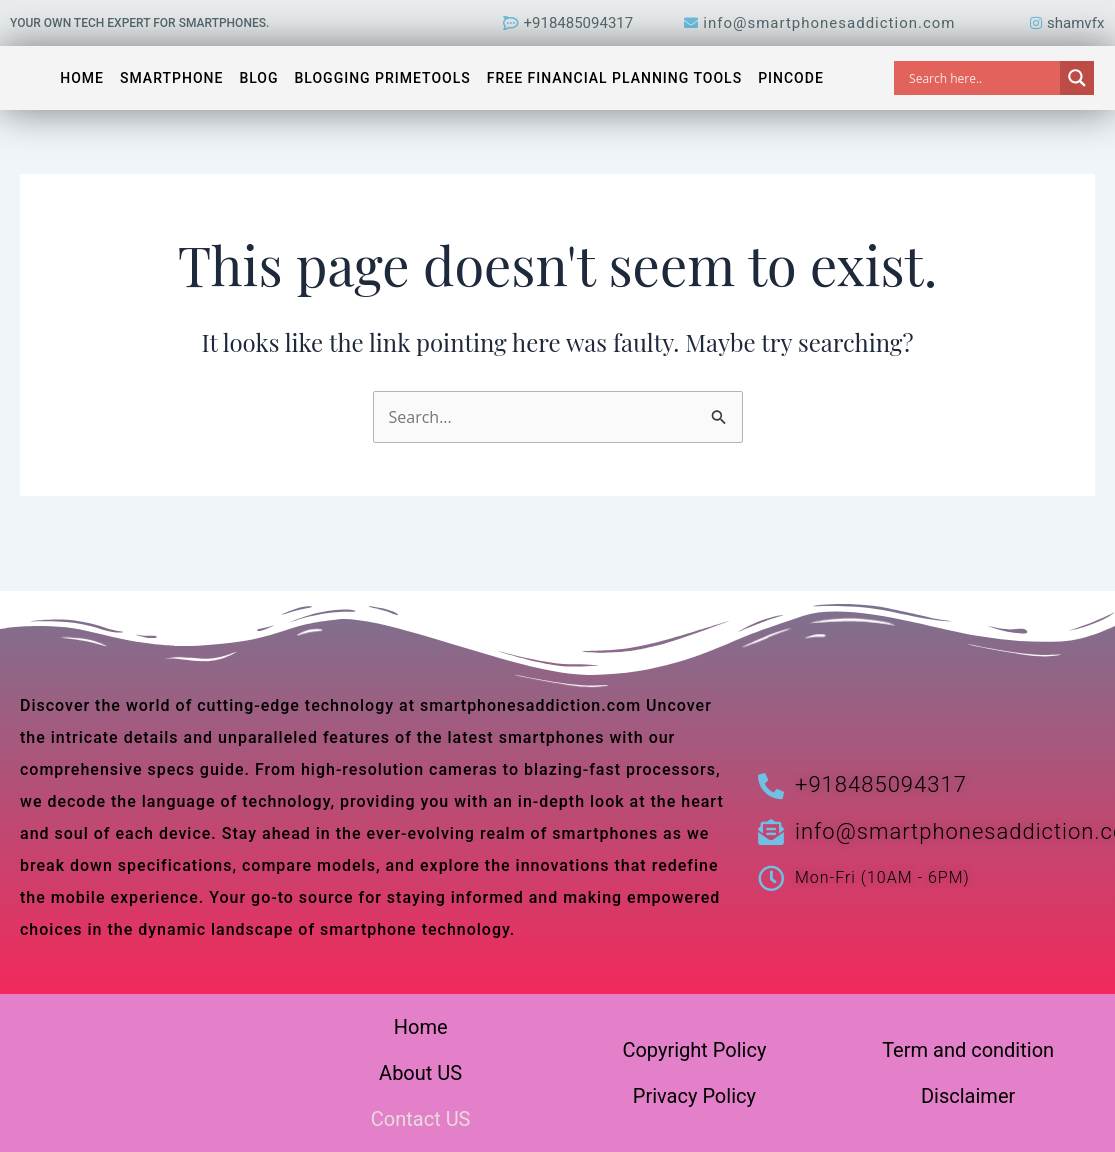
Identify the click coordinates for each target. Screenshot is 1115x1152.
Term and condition (968, 1050)
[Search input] (982, 78)
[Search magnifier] (1077, 78)
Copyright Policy (694, 1050)
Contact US (421, 1119)
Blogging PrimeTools (383, 78)
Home (82, 78)
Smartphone (171, 78)
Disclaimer (968, 1096)
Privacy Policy (694, 1096)
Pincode (791, 78)
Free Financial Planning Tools (614, 78)
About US (420, 1073)
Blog (258, 78)
